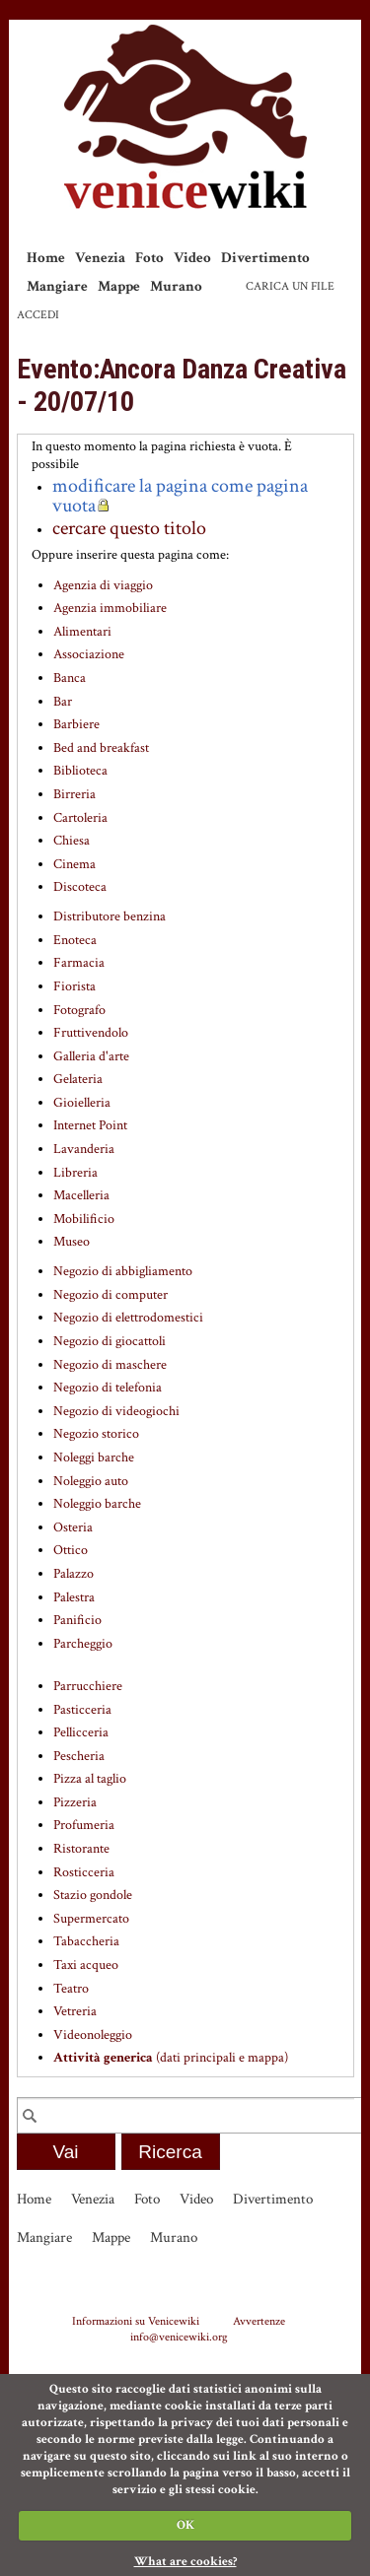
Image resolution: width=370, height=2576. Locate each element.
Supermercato (91, 1919)
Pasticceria (82, 1710)
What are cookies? (185, 2561)
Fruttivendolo (90, 1033)
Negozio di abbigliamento (122, 1271)
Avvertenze (259, 2321)
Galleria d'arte (91, 1056)
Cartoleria (80, 818)
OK (185, 2525)
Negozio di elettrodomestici (128, 1317)
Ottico (70, 1550)
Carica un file (290, 286)
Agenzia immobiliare (110, 608)
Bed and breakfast (101, 748)
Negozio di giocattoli (109, 1341)
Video (192, 257)
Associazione (88, 654)
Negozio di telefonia (107, 1387)
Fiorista (74, 986)
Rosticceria (83, 1872)
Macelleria (81, 1195)
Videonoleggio (92, 2035)
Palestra (74, 1597)
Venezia (100, 257)
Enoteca (75, 940)
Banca (69, 678)
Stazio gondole (92, 1895)
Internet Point (90, 1125)
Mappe (119, 286)
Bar (62, 702)
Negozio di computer (110, 1295)
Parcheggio (82, 1644)
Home (46, 257)
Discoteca (80, 887)
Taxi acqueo (85, 1965)
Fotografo (79, 1010)
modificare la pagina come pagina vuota (180, 495)
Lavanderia (83, 1149)
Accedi (38, 314)
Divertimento (265, 257)
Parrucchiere (87, 1686)
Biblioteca (80, 771)
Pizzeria (75, 1802)
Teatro (71, 1989)
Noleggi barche (93, 1457)
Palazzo (73, 1574)
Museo (71, 1242)
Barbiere (76, 724)
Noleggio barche (97, 1504)
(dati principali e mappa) (170, 2058)
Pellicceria (81, 1732)
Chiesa (71, 840)
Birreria (74, 794)
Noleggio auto (90, 1481)
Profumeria (83, 1825)
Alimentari (82, 632)
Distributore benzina (109, 916)
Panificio (77, 1620)
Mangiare (57, 286)
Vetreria (75, 2011)
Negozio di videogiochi (116, 1411)
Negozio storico (96, 1434)
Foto (149, 257)
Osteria (73, 1527)
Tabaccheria (86, 1941)
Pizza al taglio (89, 1779)
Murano (176, 286)
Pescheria (79, 1756)
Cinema (74, 864)
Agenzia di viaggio (103, 585)
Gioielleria (82, 1103)
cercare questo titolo (129, 528)
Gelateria (78, 1079)
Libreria (75, 1173)
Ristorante (81, 1849)
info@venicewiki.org (179, 2336)
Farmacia (79, 963)
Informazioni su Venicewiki (135, 2321)
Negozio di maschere (110, 1365)
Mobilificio (83, 1219)
